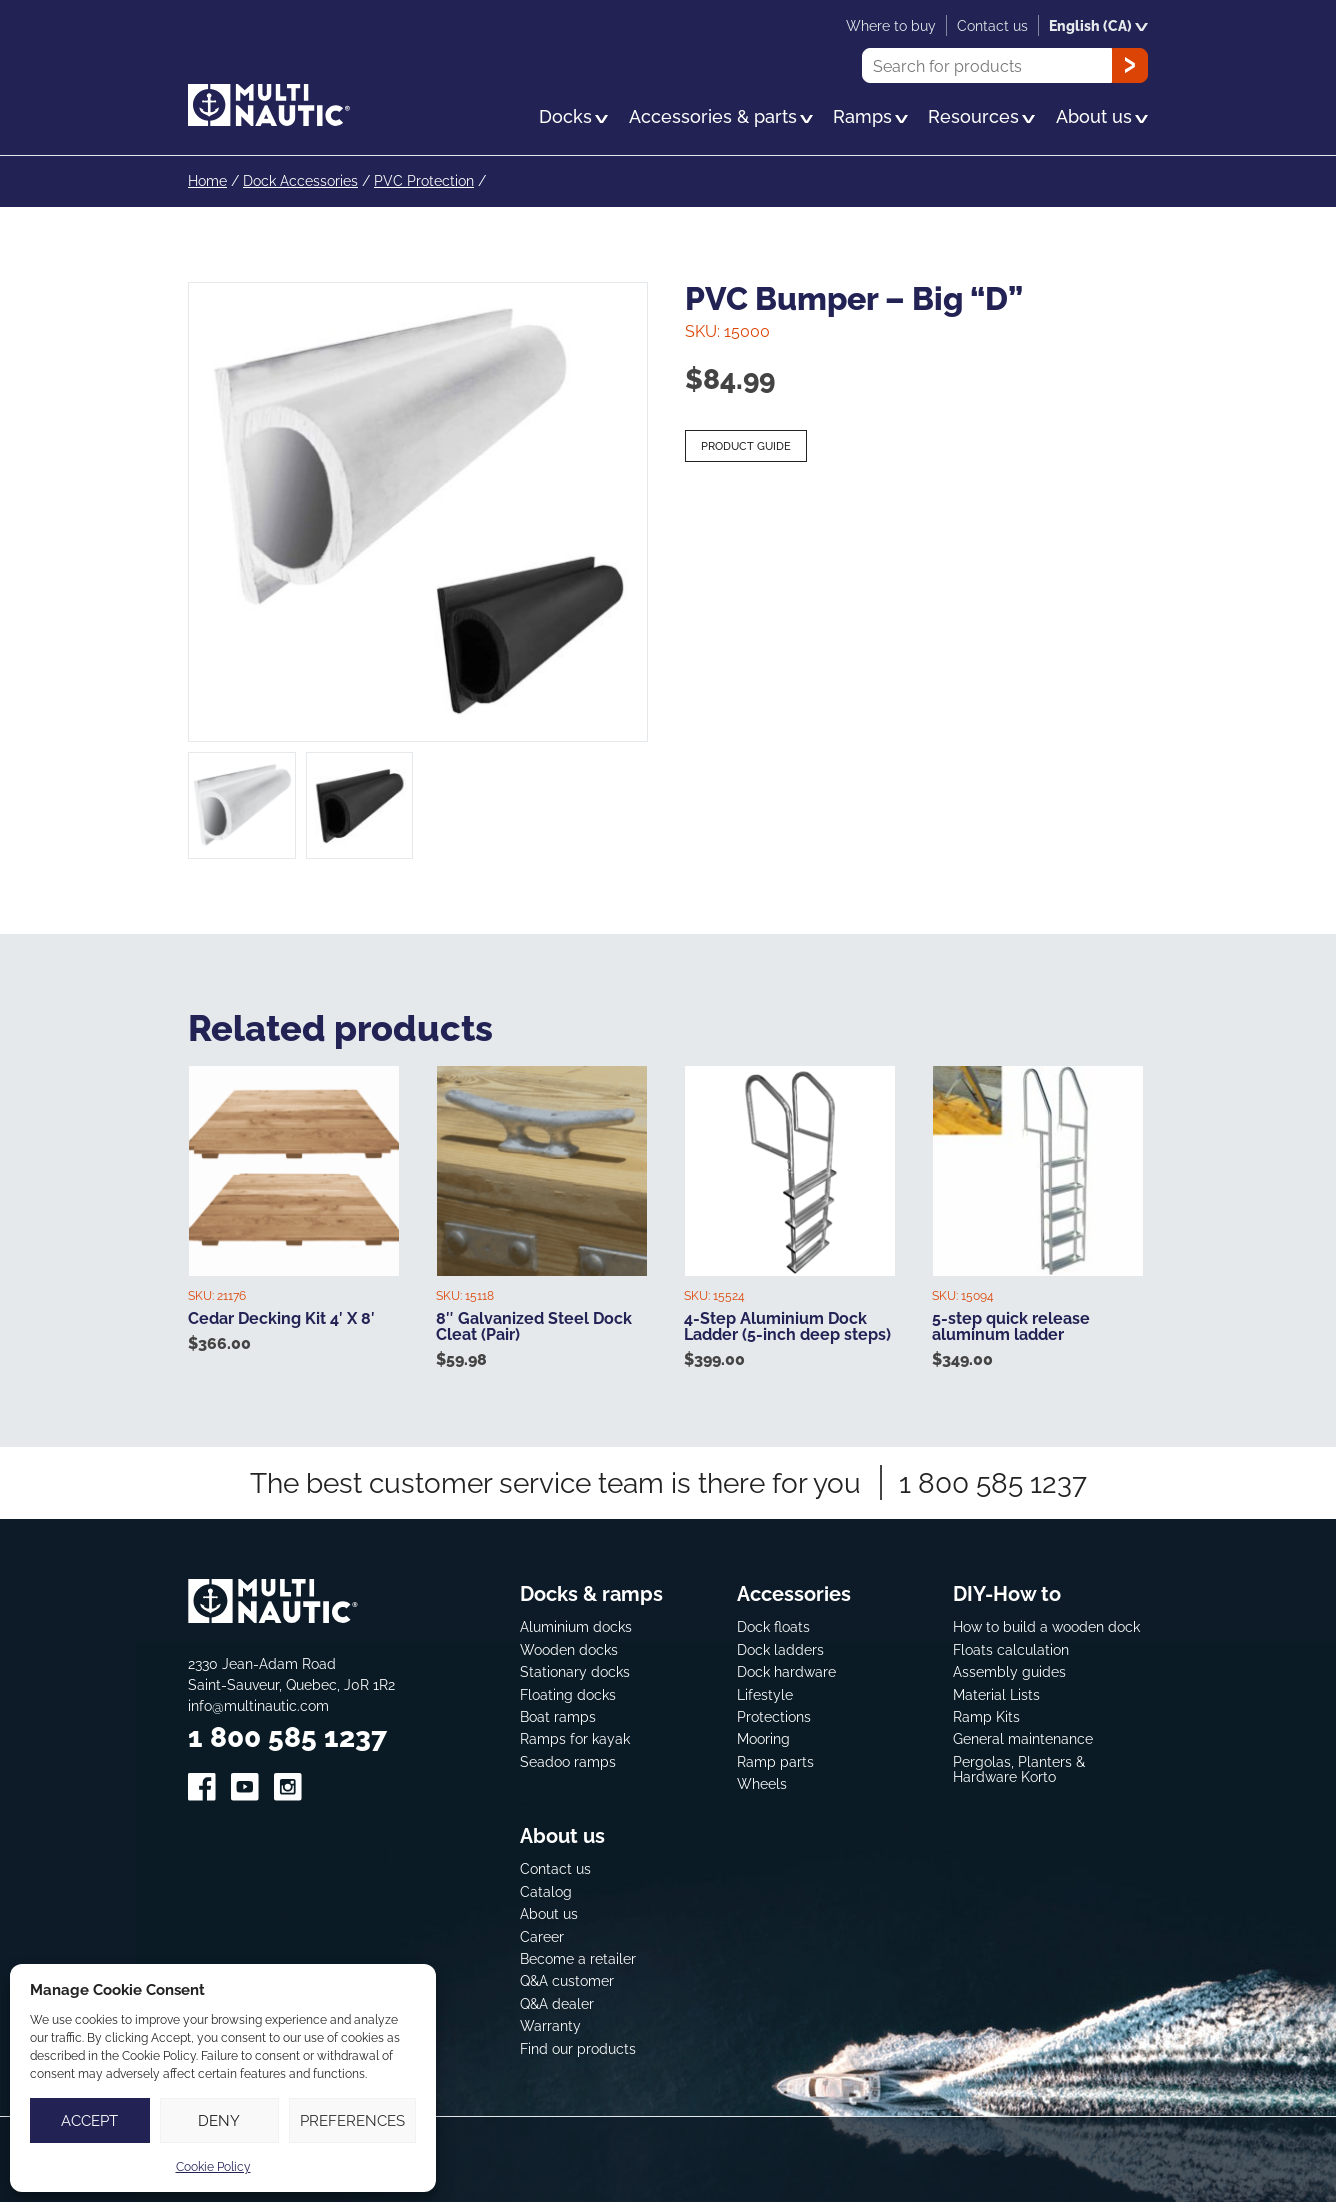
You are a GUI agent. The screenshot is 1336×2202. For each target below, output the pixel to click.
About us (549, 1912)
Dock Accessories (300, 180)
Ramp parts (775, 1760)
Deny (219, 2120)
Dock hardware (786, 1670)
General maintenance (1023, 1737)
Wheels (762, 1782)
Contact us (555, 1867)
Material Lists (996, 1693)
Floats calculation (1011, 1648)
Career (542, 1935)
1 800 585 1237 (993, 1481)
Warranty (550, 2024)
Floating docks (568, 1693)
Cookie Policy (213, 2166)
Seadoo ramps (568, 1760)
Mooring (763, 1737)
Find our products (578, 2047)
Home (207, 180)
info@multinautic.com (258, 1704)
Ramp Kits (986, 1715)
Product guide (746, 445)
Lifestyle (765, 1693)
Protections (774, 1715)
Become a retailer (578, 1957)
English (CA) (1098, 25)
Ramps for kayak (575, 1737)
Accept (89, 2120)
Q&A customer (567, 1979)
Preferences (352, 2120)
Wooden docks (569, 1648)
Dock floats (773, 1625)
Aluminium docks (576, 1625)
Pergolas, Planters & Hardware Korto (1019, 1768)
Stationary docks (575, 1670)
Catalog (546, 1890)
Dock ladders (780, 1648)
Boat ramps (558, 1715)
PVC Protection (424, 180)
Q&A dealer (557, 2002)
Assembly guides (1009, 1670)
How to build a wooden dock (1046, 1625)
